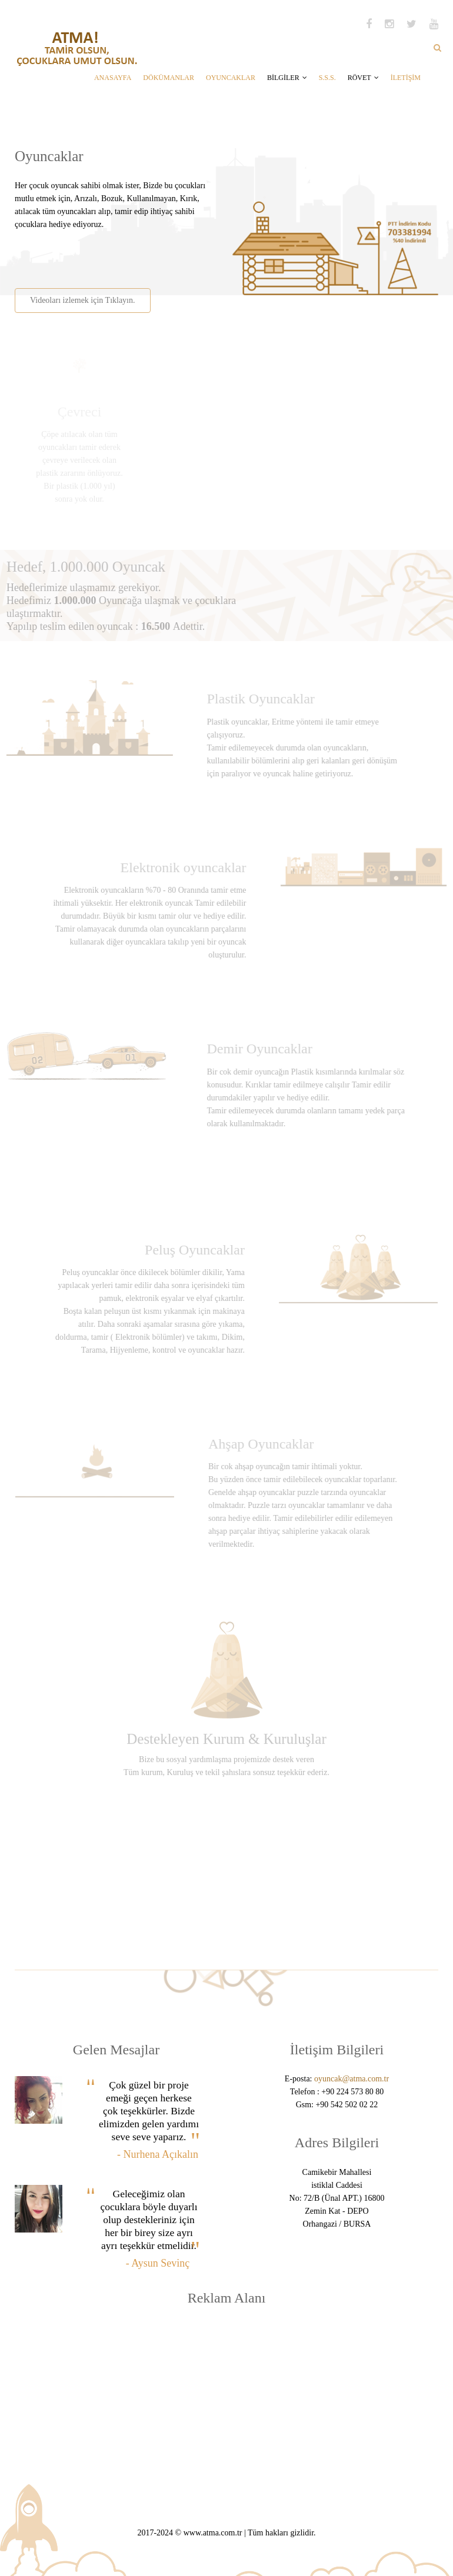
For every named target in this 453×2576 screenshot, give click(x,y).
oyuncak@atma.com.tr (351, 2078)
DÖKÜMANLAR (168, 78)
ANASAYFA (112, 78)
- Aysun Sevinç (157, 2263)
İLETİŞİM (406, 78)
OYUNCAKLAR (230, 78)
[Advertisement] (152, 254)
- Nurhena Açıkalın (157, 2154)
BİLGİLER (287, 78)
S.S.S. (327, 78)
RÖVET (363, 78)
